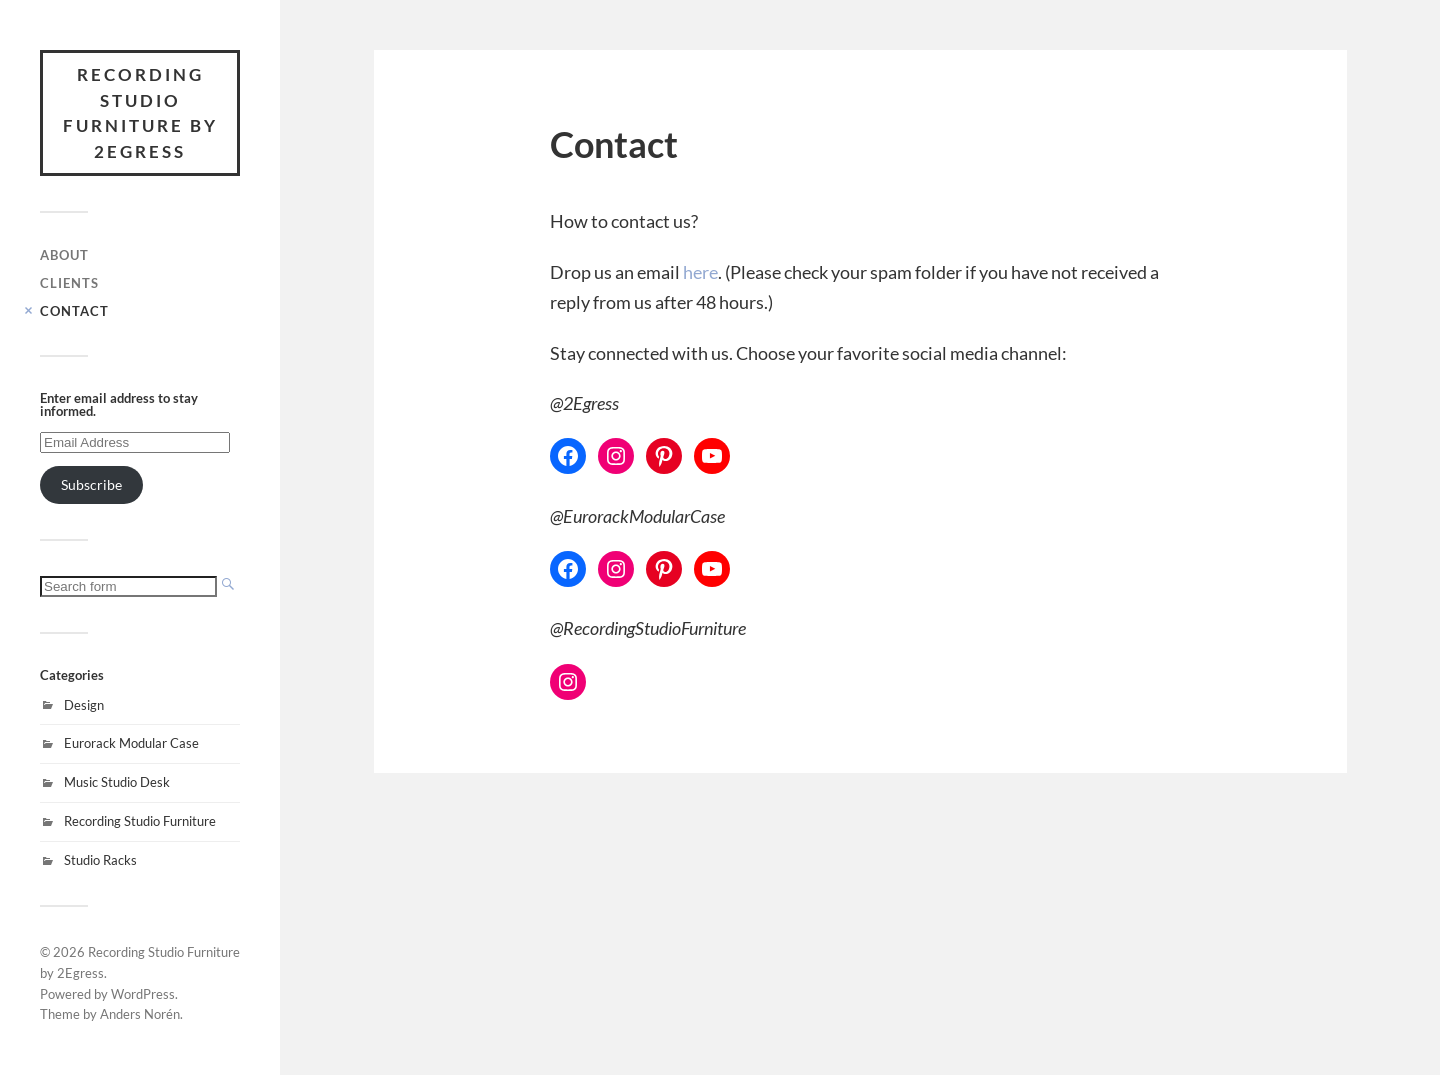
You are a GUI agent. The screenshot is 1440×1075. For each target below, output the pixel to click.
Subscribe (91, 484)
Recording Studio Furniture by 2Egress (140, 113)
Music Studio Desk (117, 782)
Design (84, 705)
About (64, 255)
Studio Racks (100, 860)
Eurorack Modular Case (131, 743)
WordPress (143, 994)
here (700, 272)
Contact (74, 311)
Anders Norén (140, 1014)
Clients (69, 283)
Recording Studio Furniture (140, 821)
